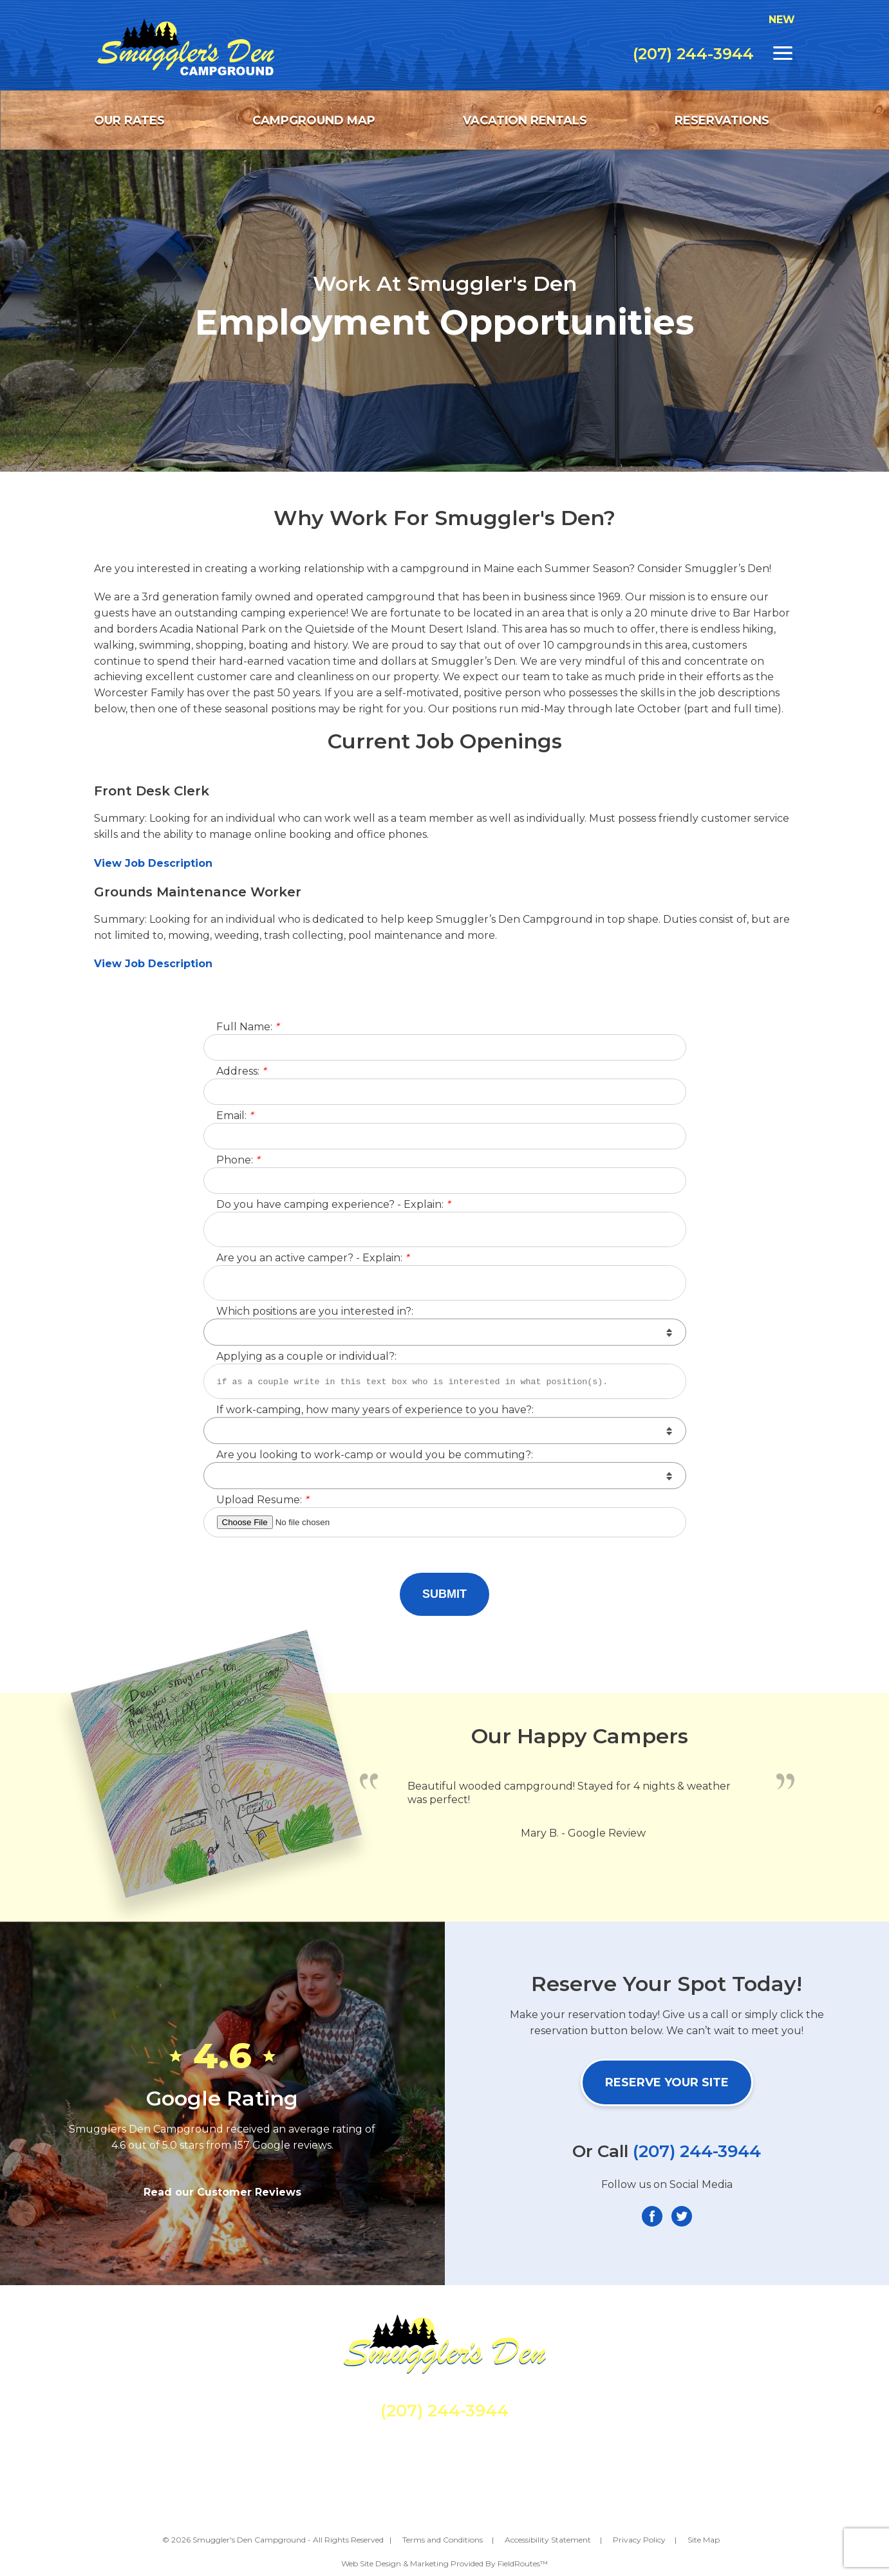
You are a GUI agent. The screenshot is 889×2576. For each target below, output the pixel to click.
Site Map (704, 2539)
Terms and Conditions (442, 2539)
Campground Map (313, 120)
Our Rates (129, 120)
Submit (444, 1594)
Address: (241, 1071)
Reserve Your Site (667, 2082)
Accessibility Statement (548, 2539)
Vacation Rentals (525, 120)
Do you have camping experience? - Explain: (333, 1205)
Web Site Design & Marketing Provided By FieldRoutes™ (444, 2563)
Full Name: (247, 1027)
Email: (234, 1116)
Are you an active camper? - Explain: (312, 1258)
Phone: (237, 1160)
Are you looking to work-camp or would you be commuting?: (374, 1455)
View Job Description (155, 863)
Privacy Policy (639, 2539)
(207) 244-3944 (693, 54)
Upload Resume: (262, 1500)
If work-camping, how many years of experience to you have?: (375, 1410)
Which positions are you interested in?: (314, 1311)
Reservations (722, 120)
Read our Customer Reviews (222, 2192)
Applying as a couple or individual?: (306, 1356)
